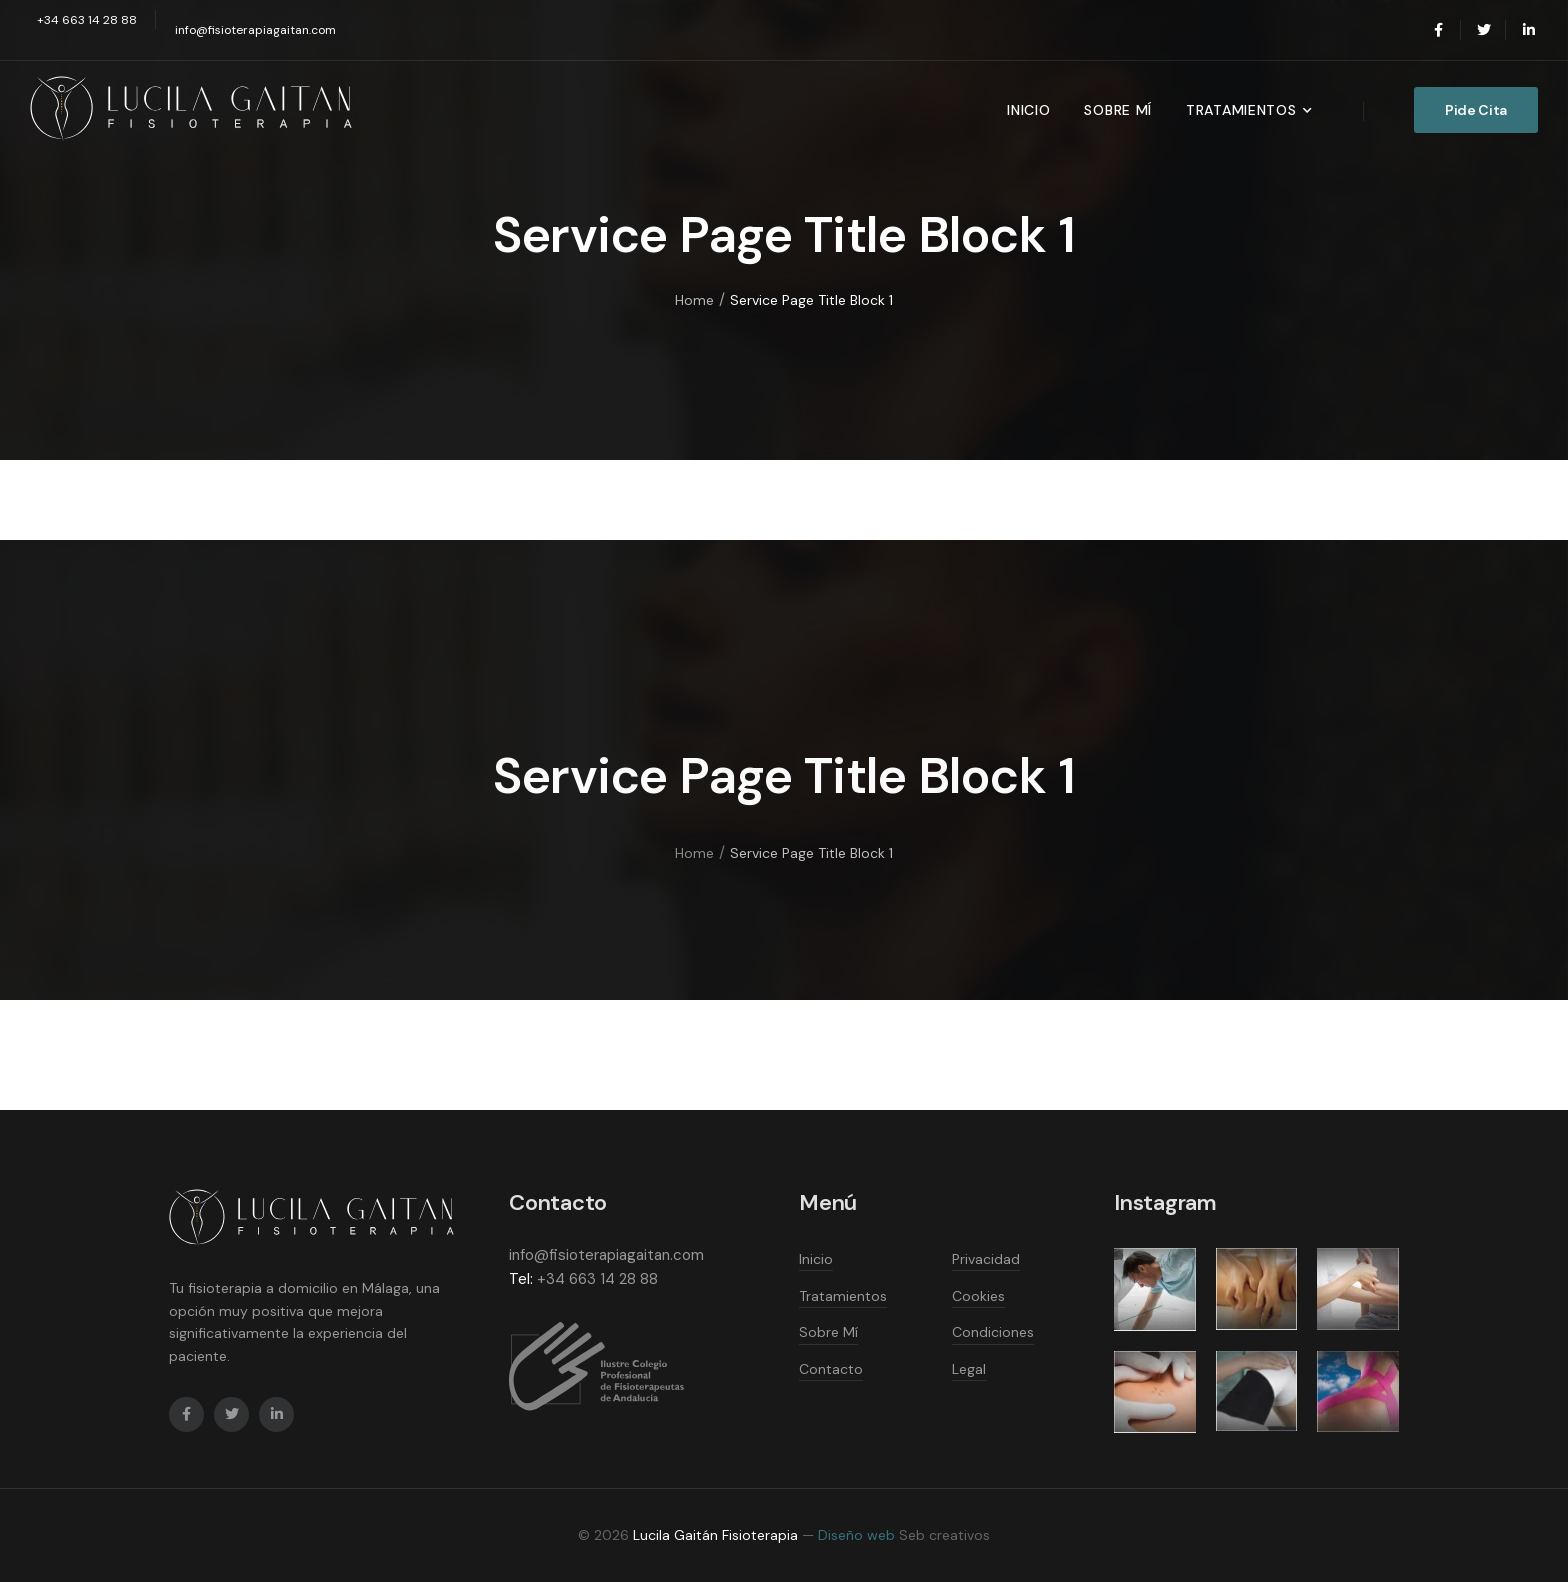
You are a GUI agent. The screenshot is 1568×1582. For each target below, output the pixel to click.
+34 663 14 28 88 (597, 1279)
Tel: (521, 1279)
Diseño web (856, 1535)
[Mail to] (84, 20)
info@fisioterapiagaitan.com (606, 1255)
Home (694, 301)
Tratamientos (1241, 110)
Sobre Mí (1118, 110)
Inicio (1028, 110)
